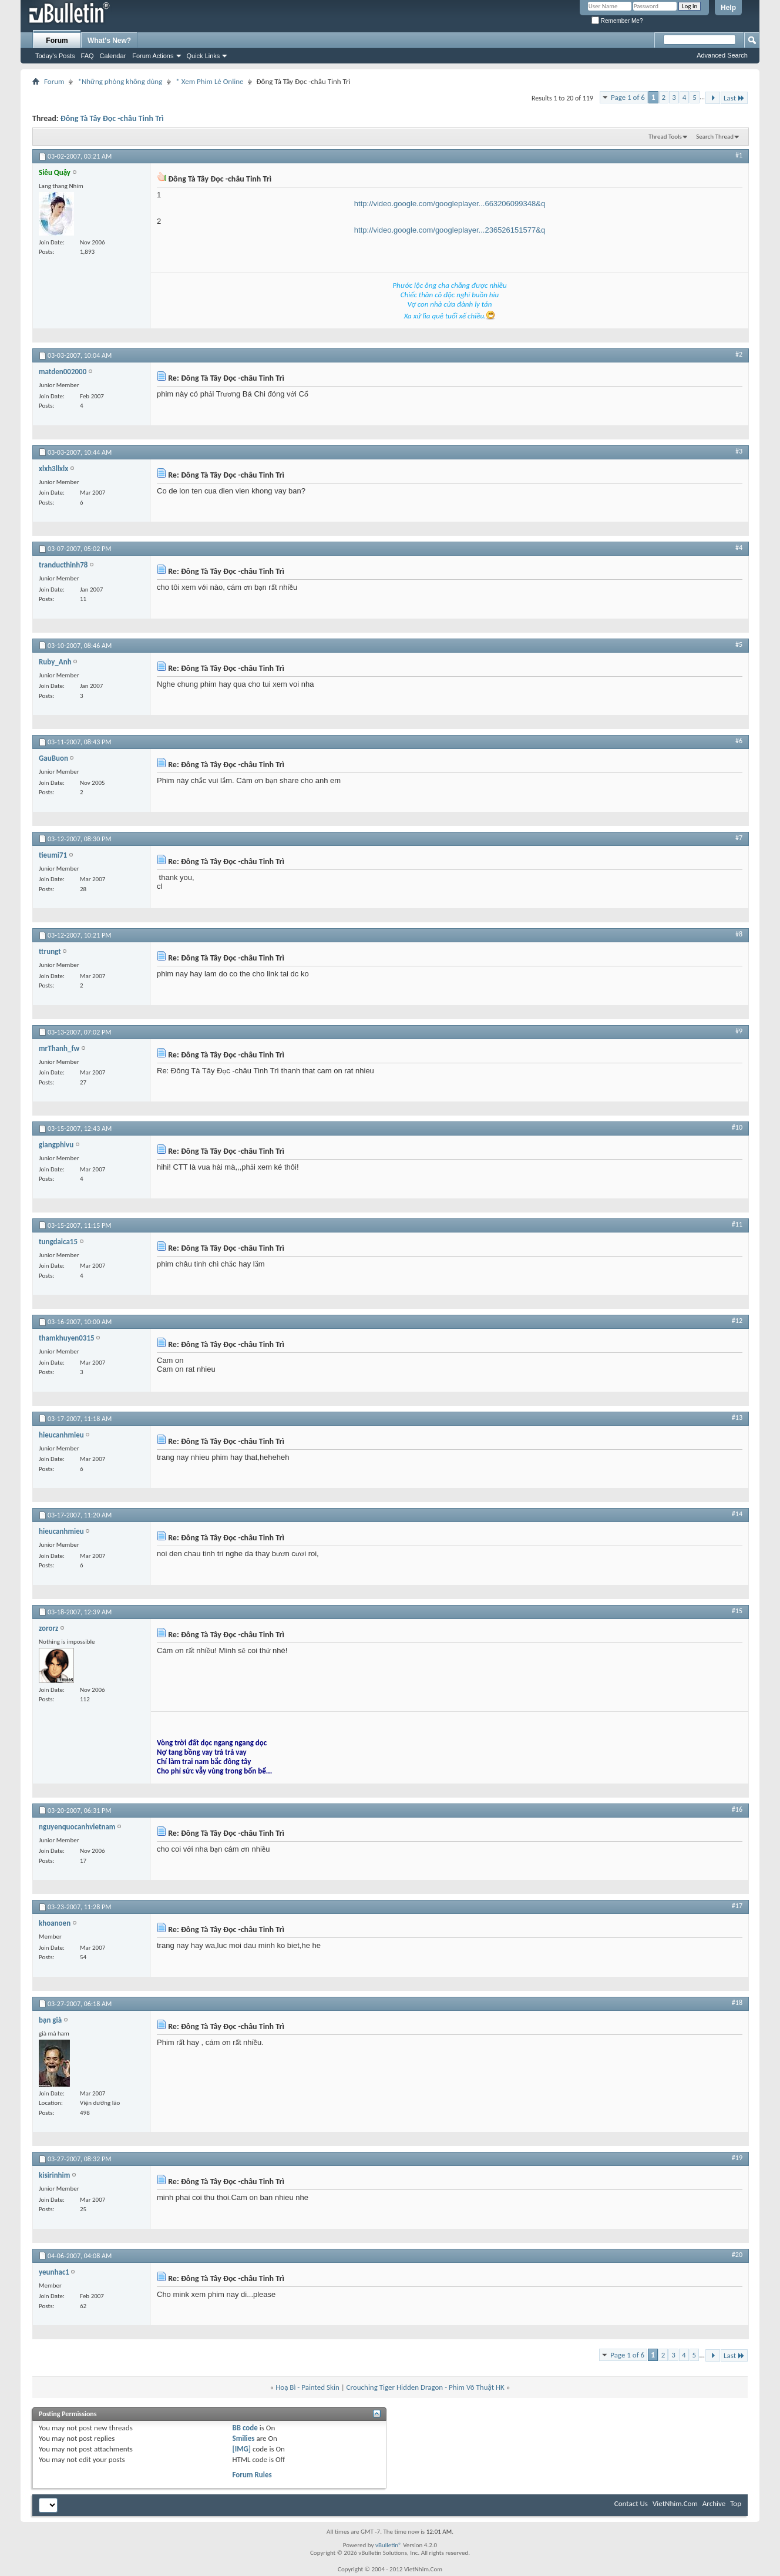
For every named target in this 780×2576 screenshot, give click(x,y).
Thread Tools (665, 136)
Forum (57, 40)
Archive (713, 2503)
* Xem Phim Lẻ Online (209, 81)
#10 (737, 1127)
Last (734, 97)
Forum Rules (251, 2474)
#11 (737, 1224)
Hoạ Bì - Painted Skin (307, 2387)
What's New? (109, 40)
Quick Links (203, 55)
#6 (738, 741)
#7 (738, 838)
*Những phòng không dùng (120, 81)
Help (728, 8)
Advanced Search (722, 55)
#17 (737, 1906)
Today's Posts (55, 55)
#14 (737, 1514)
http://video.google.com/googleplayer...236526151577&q (449, 230)
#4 (738, 547)
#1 (738, 155)
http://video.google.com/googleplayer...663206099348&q (449, 203)
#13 (737, 1417)
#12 (737, 1320)
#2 (738, 354)
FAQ (87, 55)
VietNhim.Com (675, 2503)
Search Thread (715, 136)
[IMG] (241, 2448)
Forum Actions (152, 55)
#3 (738, 451)
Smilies (243, 2438)
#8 (738, 934)
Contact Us (631, 2503)
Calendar (113, 55)
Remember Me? (617, 21)
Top (735, 2503)
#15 (737, 1611)
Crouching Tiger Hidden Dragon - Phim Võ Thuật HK (426, 2387)
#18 (737, 2003)
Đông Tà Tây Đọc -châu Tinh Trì (112, 118)
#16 (737, 1809)
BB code (244, 2427)
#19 (737, 2158)
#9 (738, 1031)
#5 (738, 644)
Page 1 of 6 (628, 97)
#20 (737, 2255)
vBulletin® (388, 2545)
